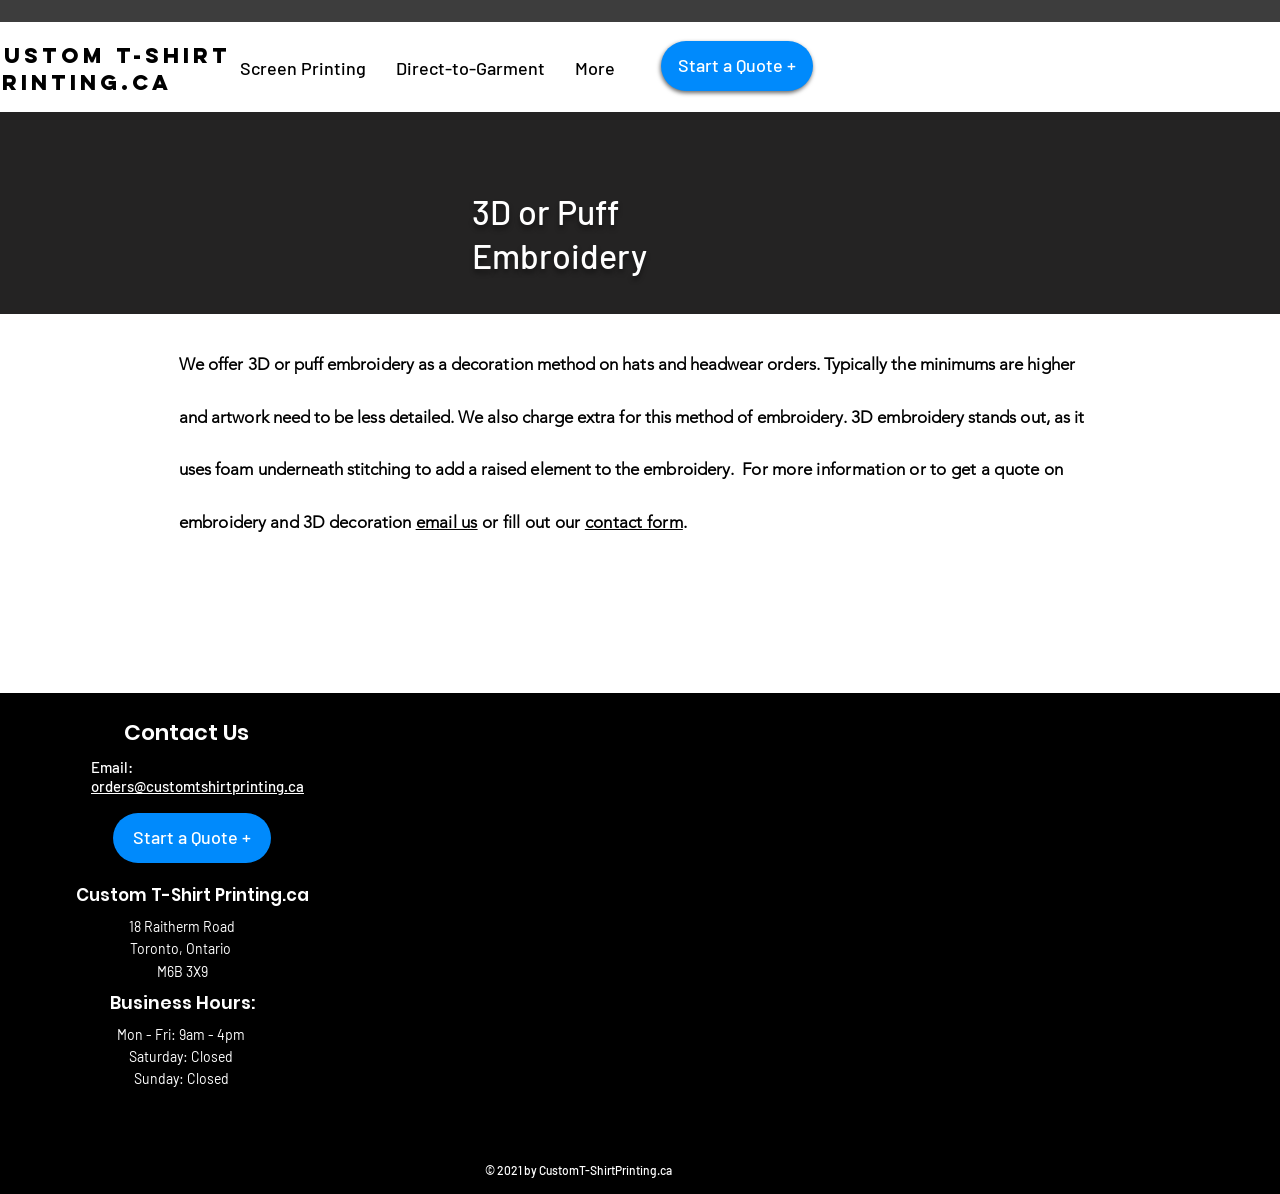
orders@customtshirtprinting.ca (197, 786)
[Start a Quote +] (737, 66)
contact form (634, 522)
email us (447, 522)
